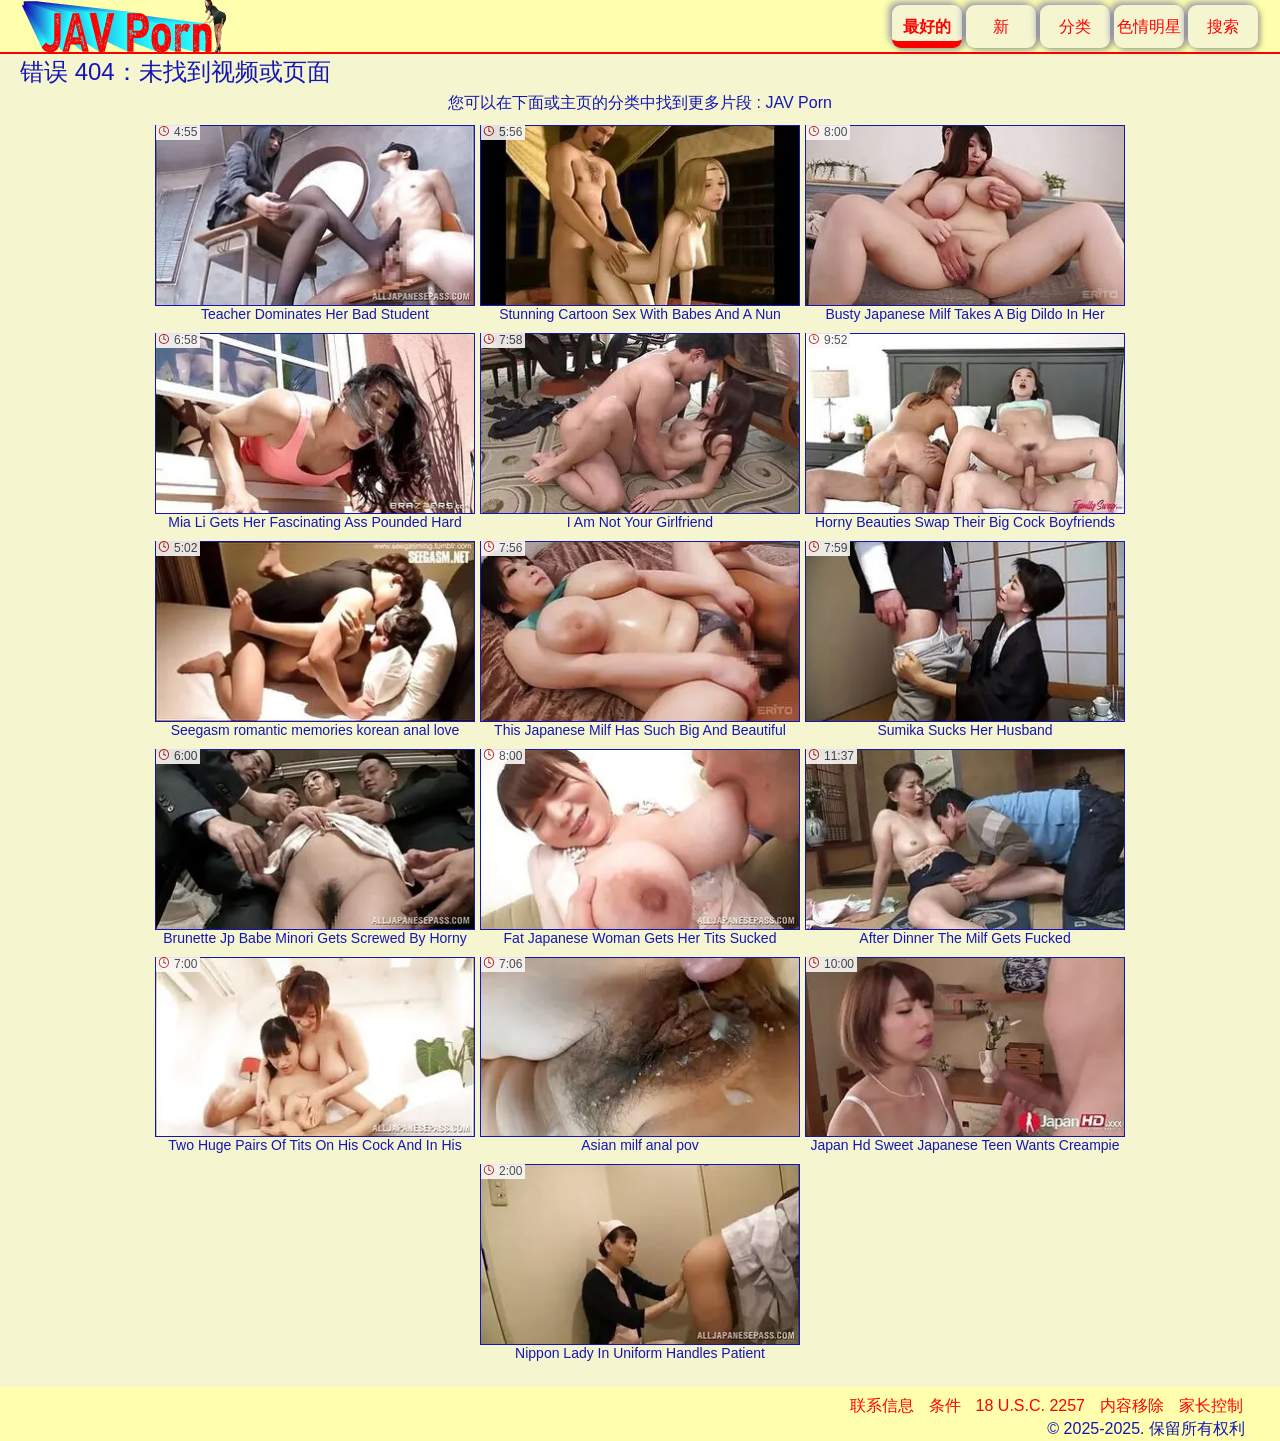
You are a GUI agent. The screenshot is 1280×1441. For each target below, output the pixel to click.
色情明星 (1149, 26)
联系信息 (882, 1405)
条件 (945, 1405)
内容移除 (1132, 1405)
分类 (1075, 26)
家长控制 (1211, 1405)
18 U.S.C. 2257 (1030, 1405)
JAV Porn (798, 102)
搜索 (1223, 26)
